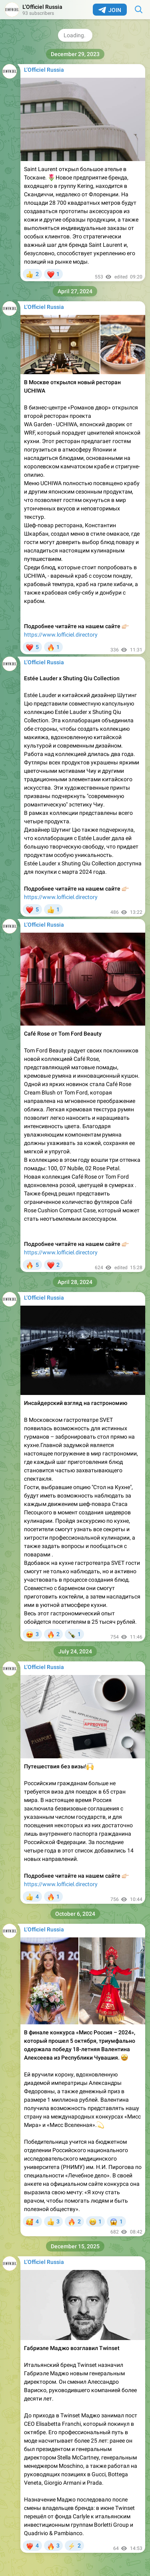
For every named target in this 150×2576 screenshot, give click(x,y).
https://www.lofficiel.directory (61, 634)
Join (109, 10)
